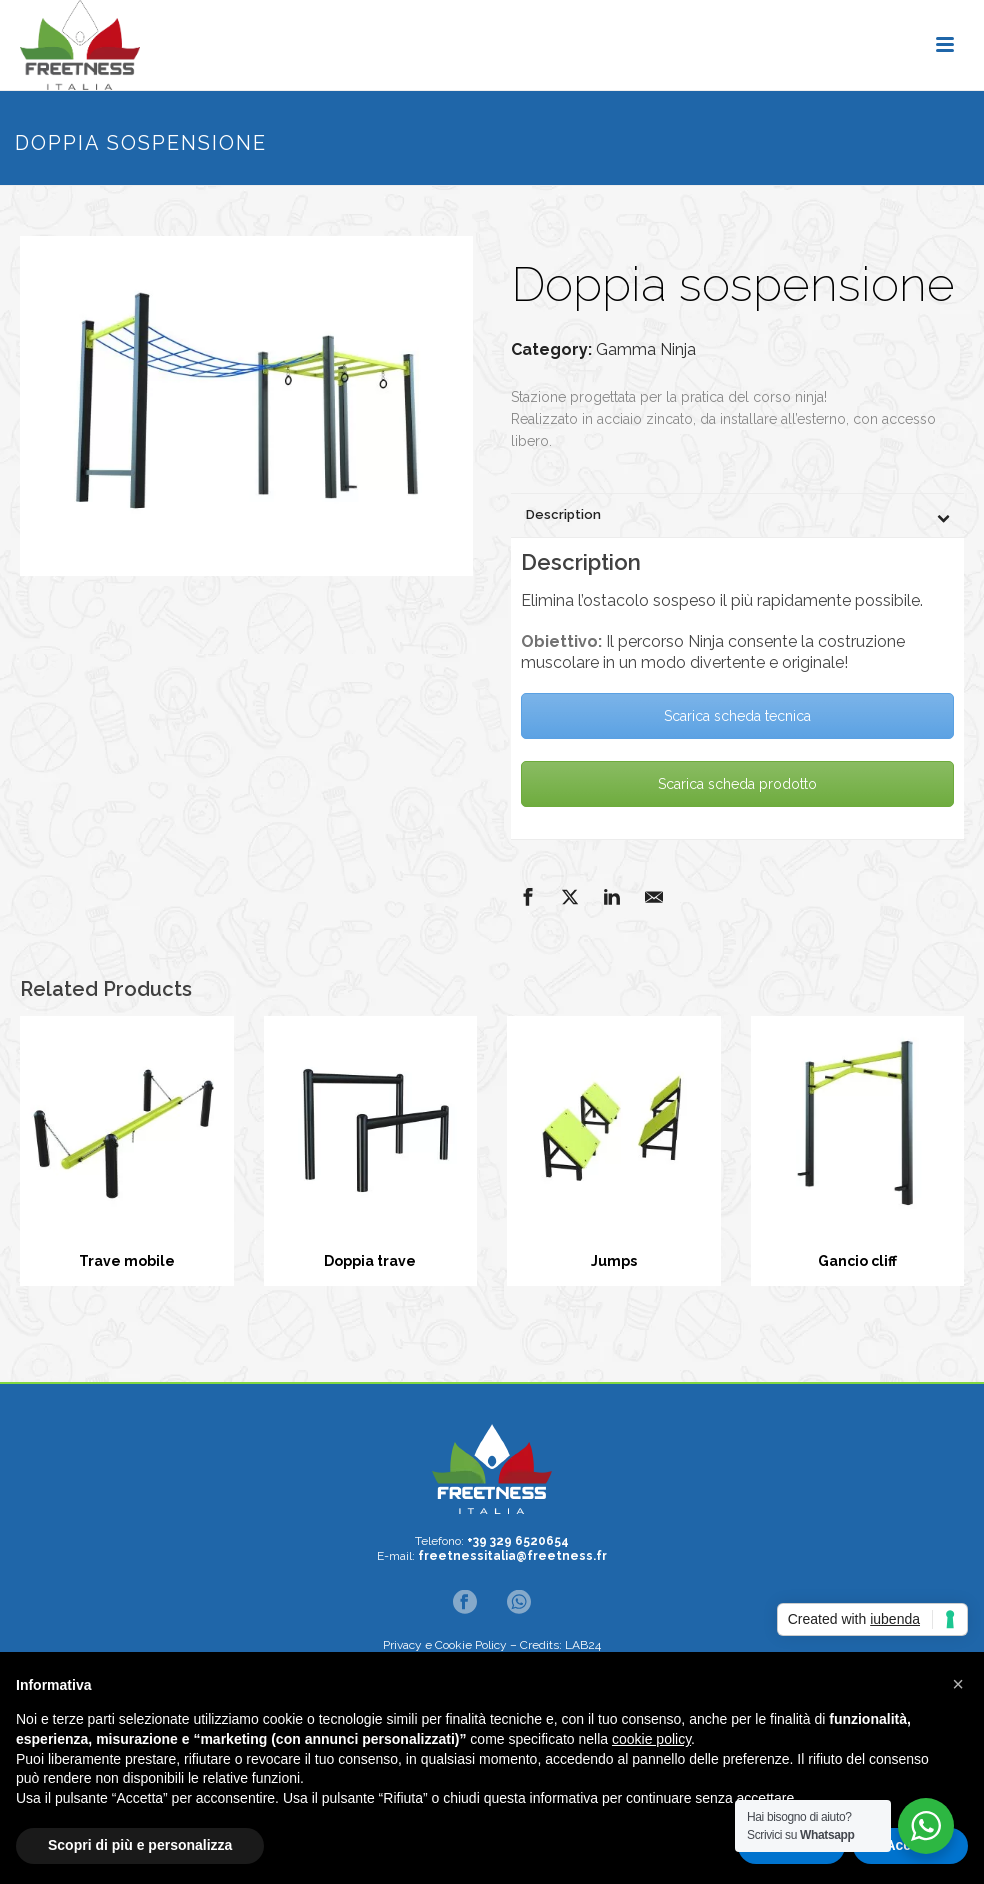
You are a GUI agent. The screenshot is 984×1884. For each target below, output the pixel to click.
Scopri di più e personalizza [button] (140, 1845)
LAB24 (583, 1645)
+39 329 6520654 (518, 1541)
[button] (958, 1684)
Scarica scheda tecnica (737, 716)
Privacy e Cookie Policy (445, 1645)
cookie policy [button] (651, 1739)
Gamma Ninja (646, 349)
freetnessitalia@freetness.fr (512, 1556)
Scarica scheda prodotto (737, 784)
